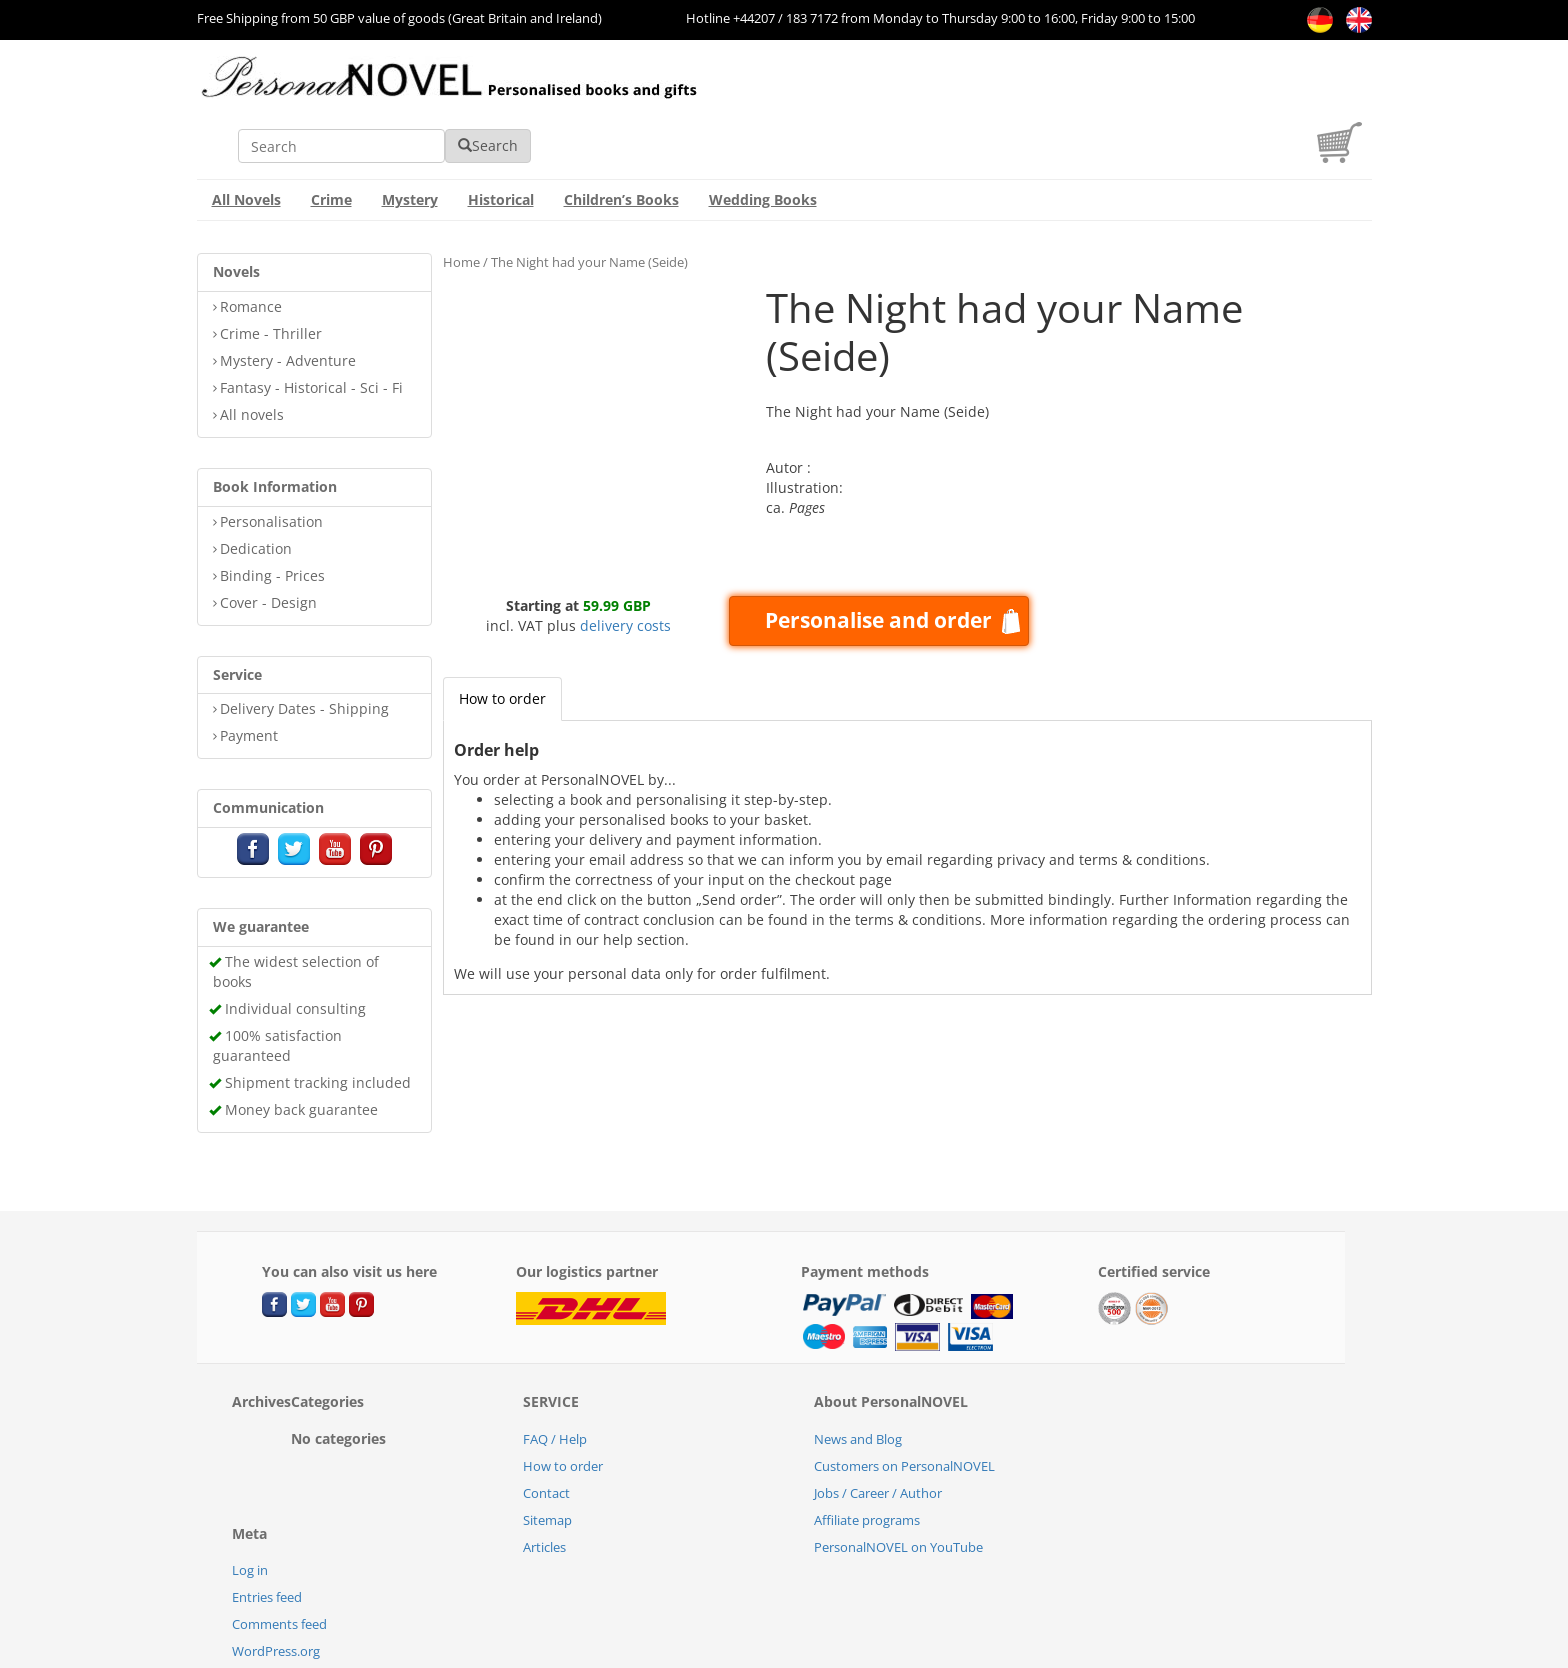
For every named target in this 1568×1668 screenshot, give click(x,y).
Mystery (410, 140)
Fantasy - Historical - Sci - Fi (311, 328)
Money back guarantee (301, 1050)
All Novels (246, 140)
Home (461, 203)
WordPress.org (276, 1592)
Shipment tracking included (318, 1023)
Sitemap (547, 1461)
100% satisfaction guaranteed (277, 986)
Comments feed (279, 1565)
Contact (546, 1434)
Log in (250, 1511)
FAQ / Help (555, 1380)
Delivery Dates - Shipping (304, 649)
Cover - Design (268, 543)
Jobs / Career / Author (878, 1434)
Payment (249, 676)
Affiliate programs (867, 1461)
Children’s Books (621, 140)
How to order (502, 639)
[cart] (1344, 98)
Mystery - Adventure (288, 301)
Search (1076, 86)
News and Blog (858, 1380)
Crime (331, 140)
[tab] (502, 640)
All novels (252, 355)
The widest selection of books (296, 912)
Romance (251, 247)
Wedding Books (763, 140)
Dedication (256, 489)
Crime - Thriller (271, 274)
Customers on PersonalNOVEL (904, 1407)
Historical (501, 140)
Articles (544, 1488)
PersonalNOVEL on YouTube (898, 1488)
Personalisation (271, 462)
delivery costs (625, 566)
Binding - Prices (272, 516)
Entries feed (267, 1538)
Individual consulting (295, 949)
